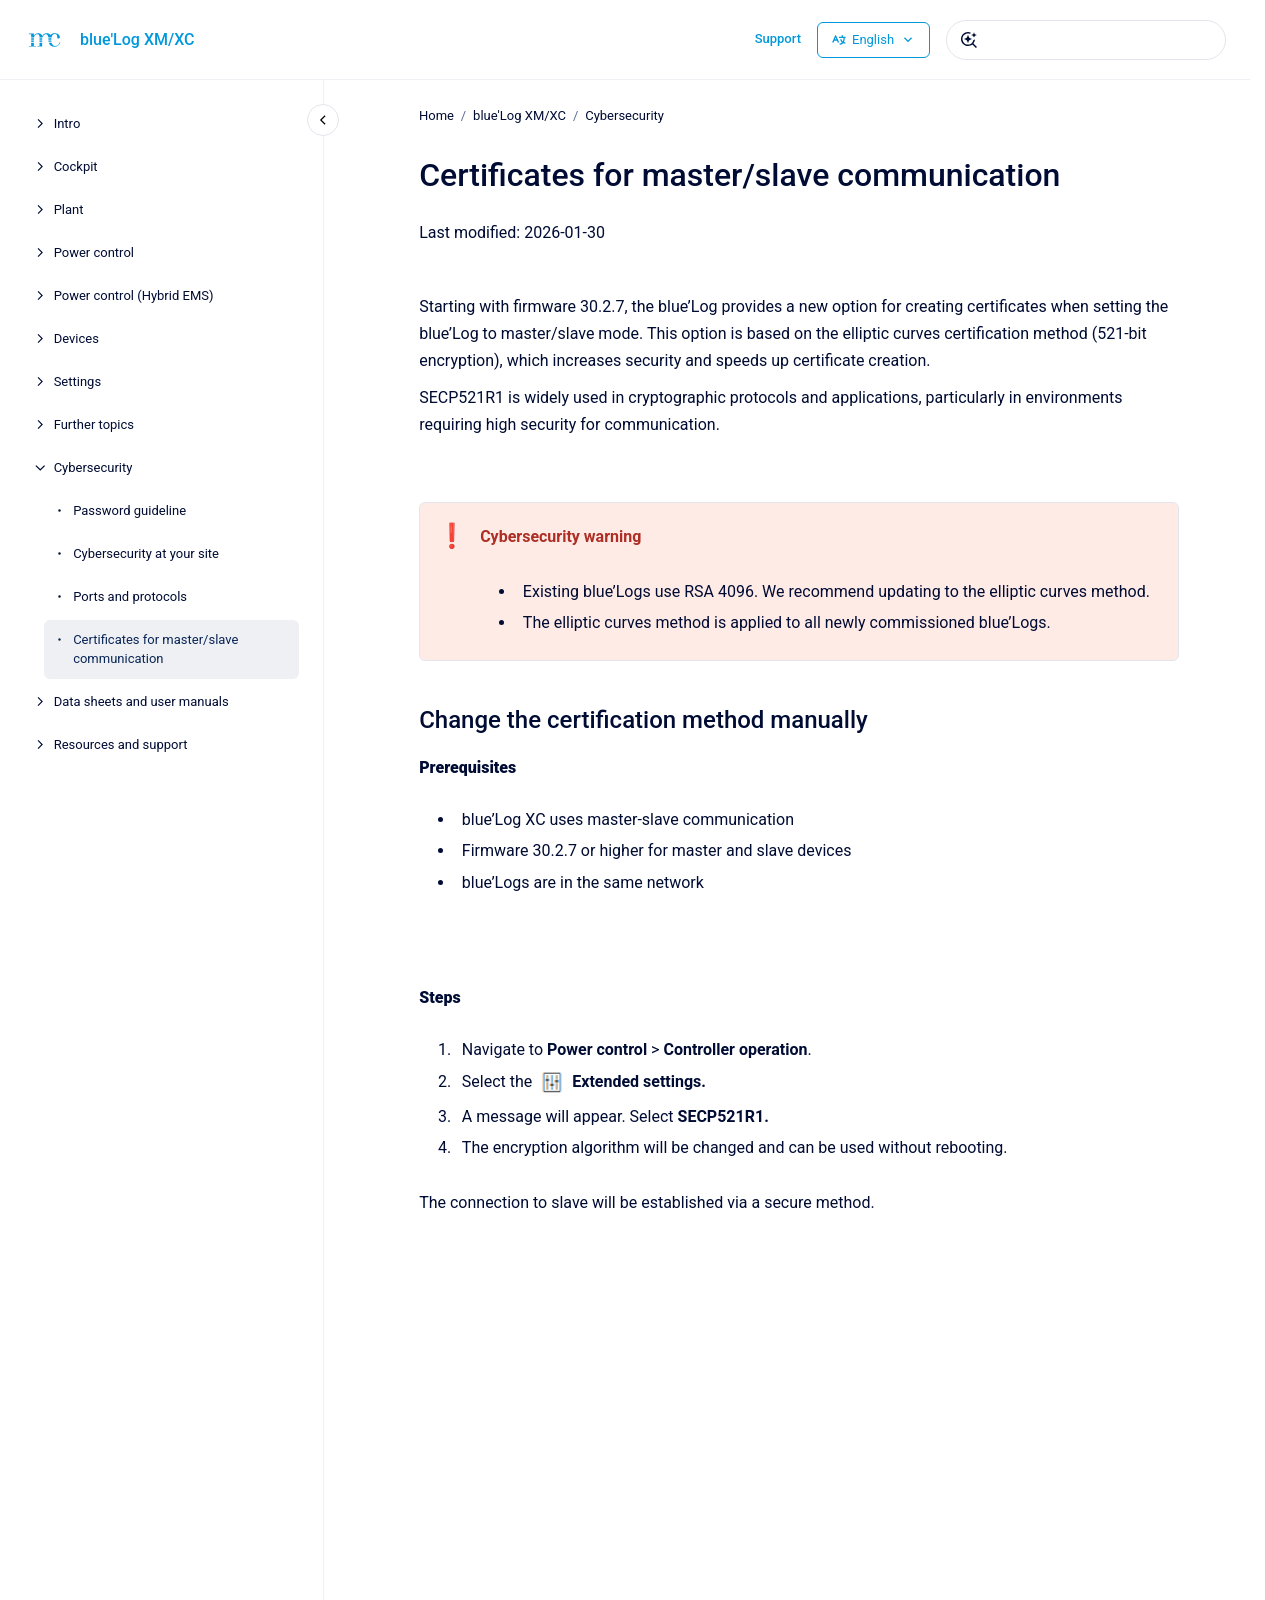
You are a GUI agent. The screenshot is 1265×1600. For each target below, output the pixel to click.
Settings (77, 381)
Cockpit (76, 166)
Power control (94, 252)
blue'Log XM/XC (137, 39)
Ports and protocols (130, 596)
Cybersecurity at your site (146, 553)
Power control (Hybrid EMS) (134, 295)
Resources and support (121, 744)
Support (778, 38)
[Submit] (969, 40)
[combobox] (1086, 40)
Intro (67, 123)
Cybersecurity (93, 467)
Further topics (94, 424)
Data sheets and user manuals (141, 701)
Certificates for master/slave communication (155, 649)
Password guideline (129, 510)
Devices (76, 338)
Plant (69, 209)
